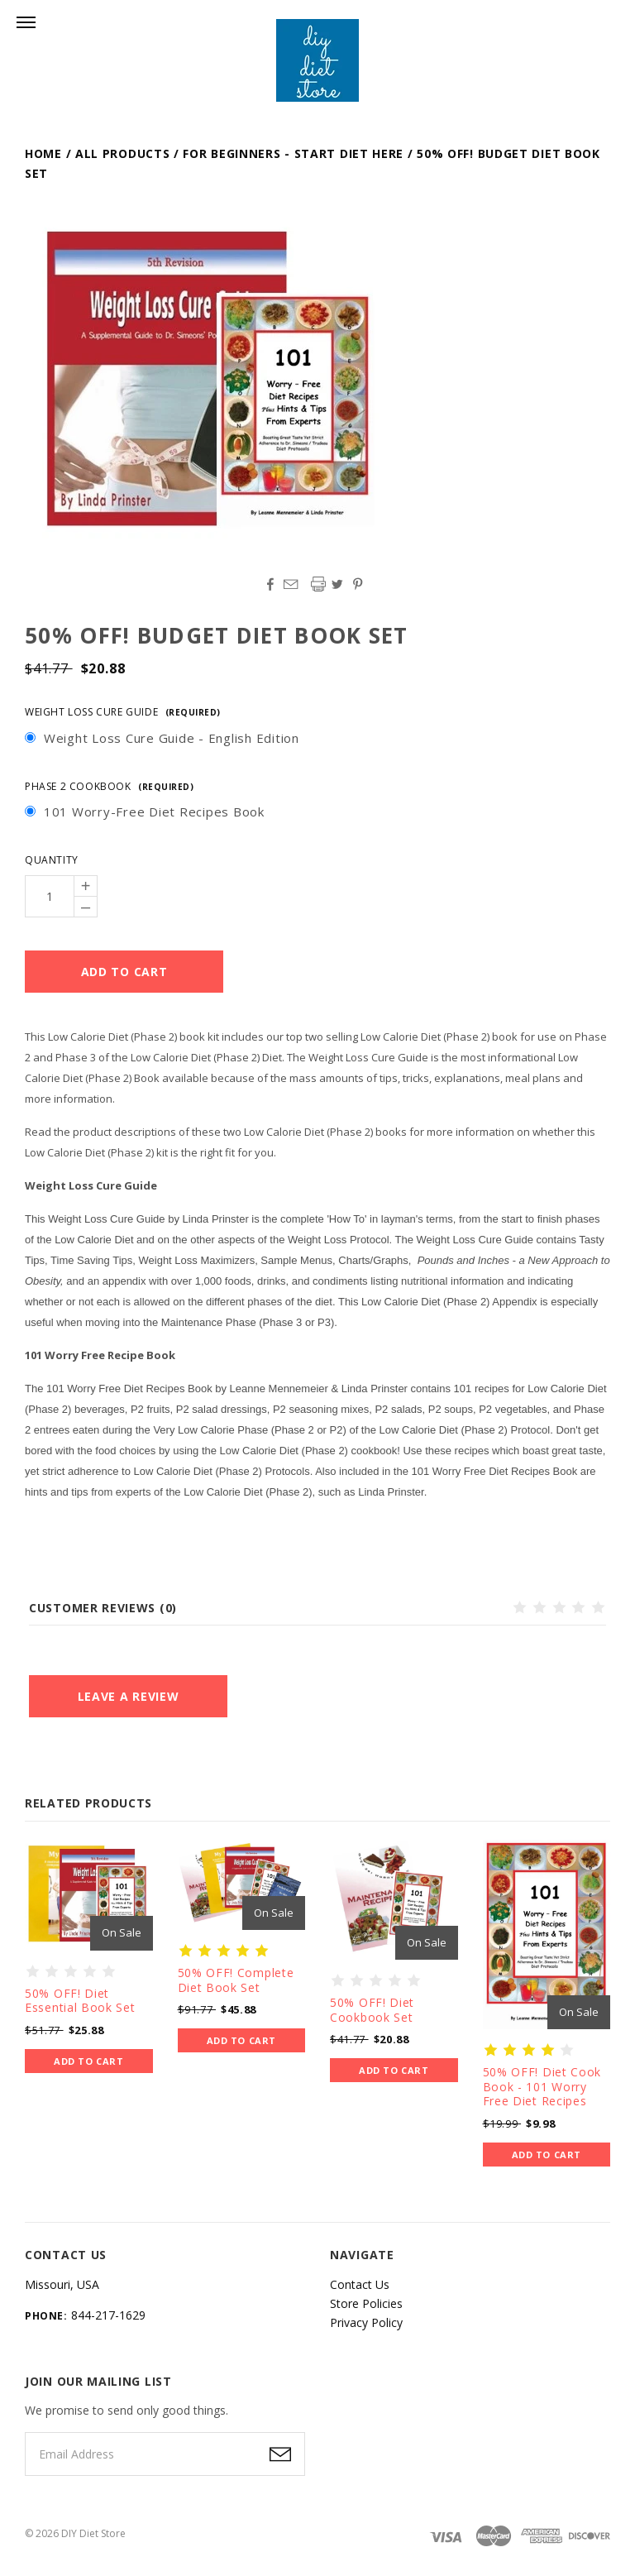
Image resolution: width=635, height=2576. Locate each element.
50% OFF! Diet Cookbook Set (372, 2009)
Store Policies (366, 2303)
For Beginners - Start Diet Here (293, 153)
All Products (122, 153)
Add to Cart (88, 2061)
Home (43, 153)
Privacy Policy (366, 2322)
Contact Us (359, 2284)
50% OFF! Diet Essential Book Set (80, 2000)
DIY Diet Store (93, 2533)
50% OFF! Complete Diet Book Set (236, 1980)
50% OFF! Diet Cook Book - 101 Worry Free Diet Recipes (542, 2086)
